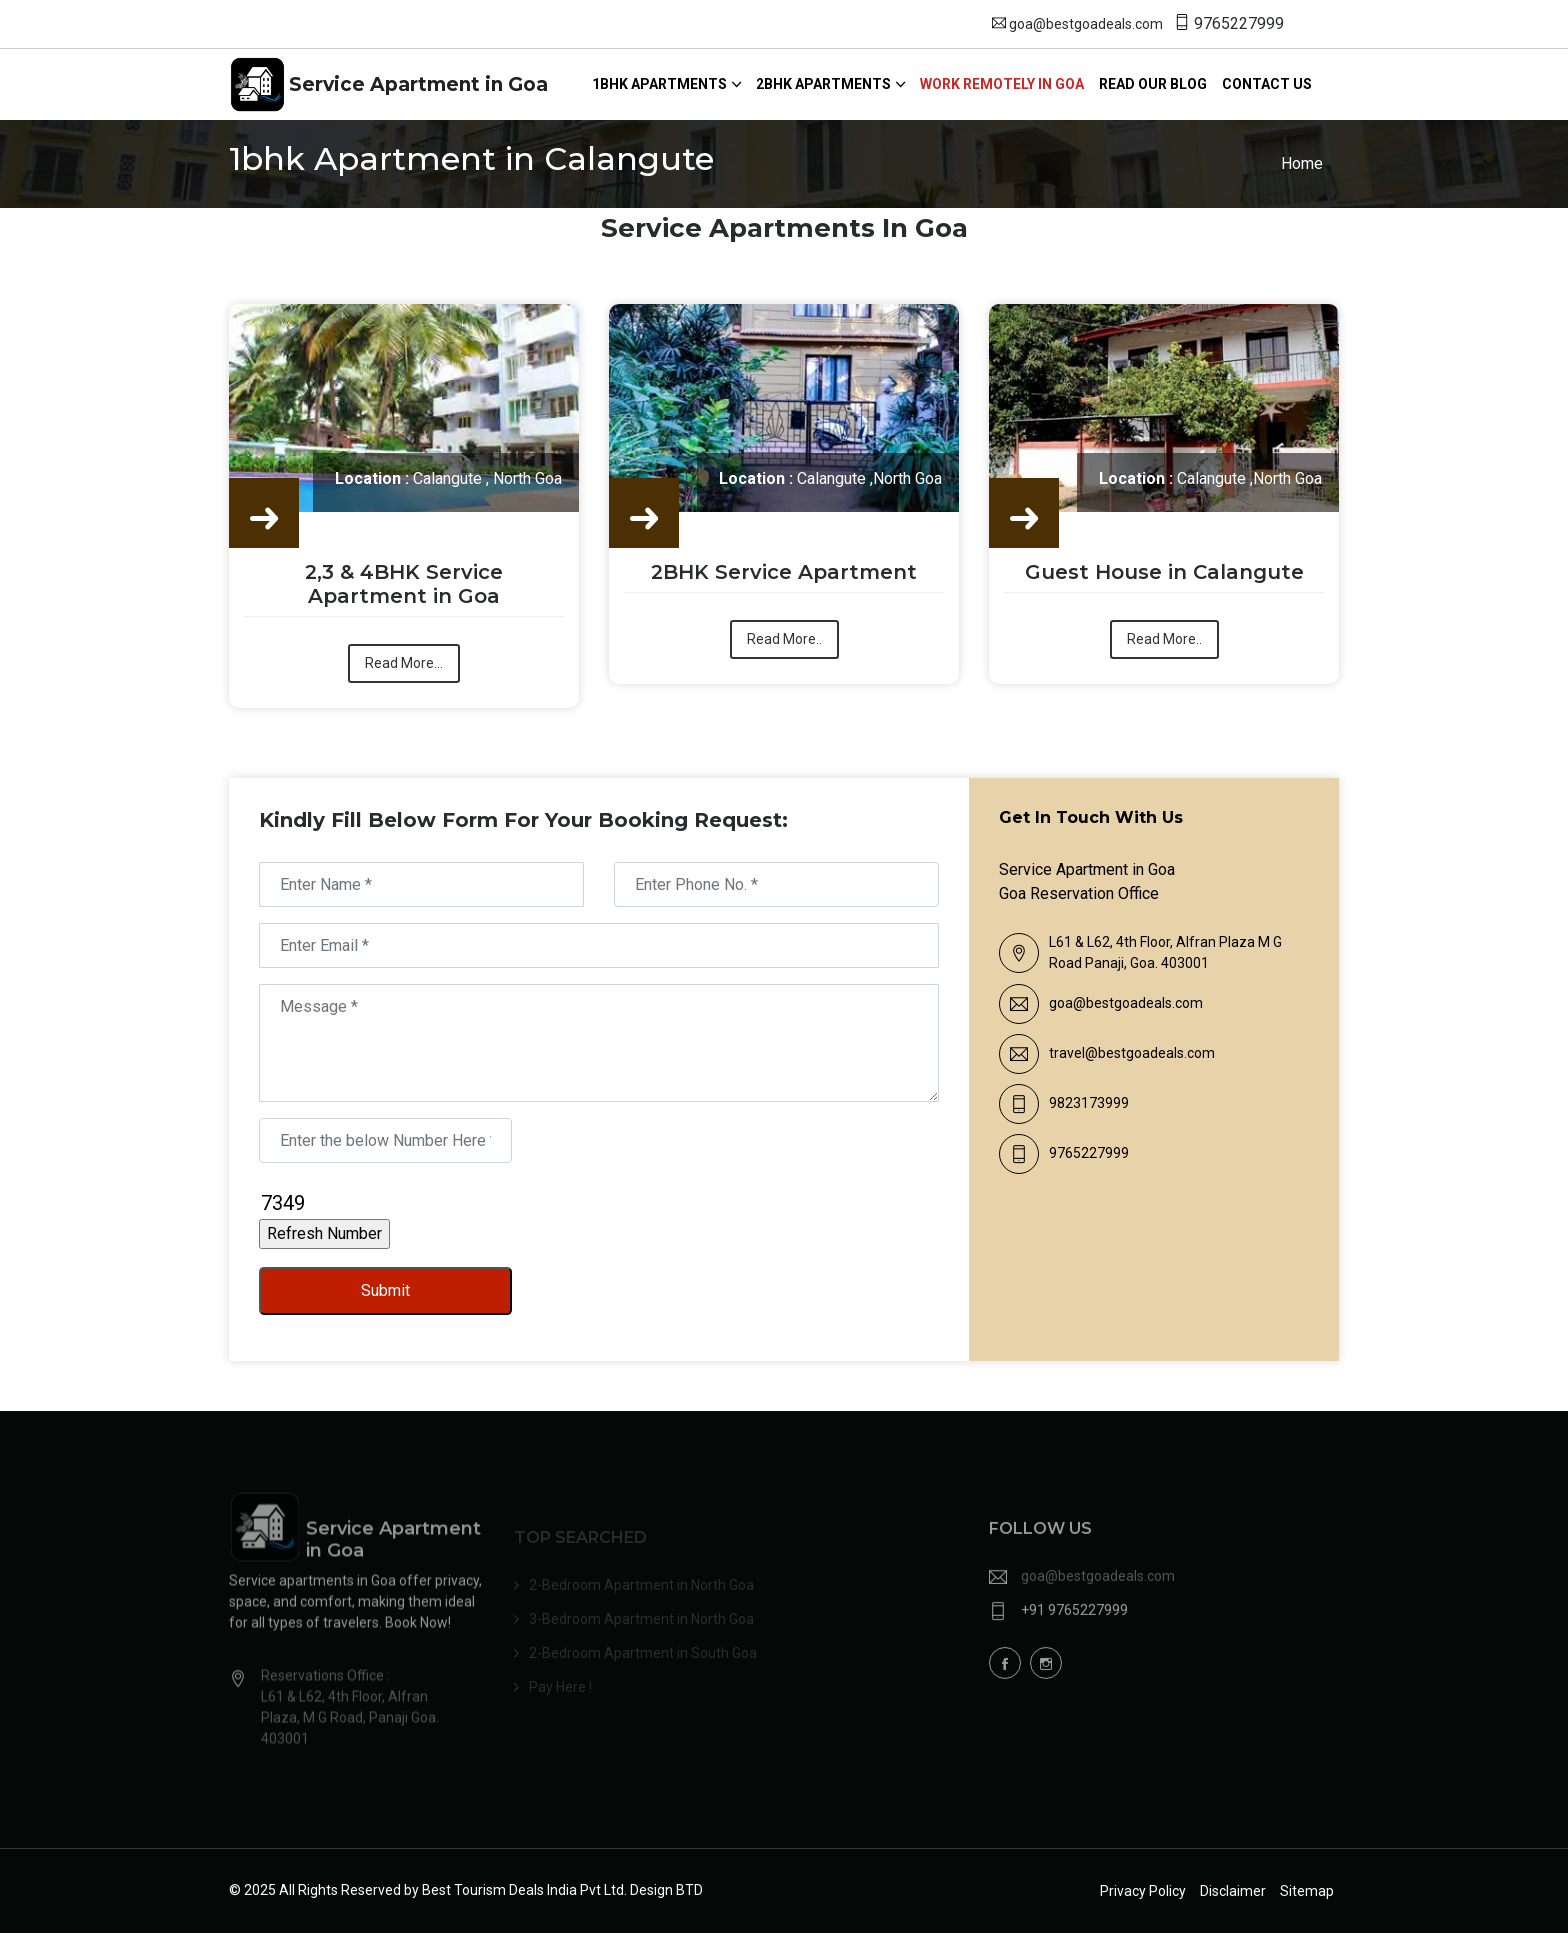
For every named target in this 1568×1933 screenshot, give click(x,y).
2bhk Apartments (823, 84)
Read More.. (784, 640)
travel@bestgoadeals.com (1132, 1053)
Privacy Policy (1143, 1891)
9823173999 (1089, 1103)
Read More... (404, 664)
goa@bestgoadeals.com (1086, 24)
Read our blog (1153, 84)
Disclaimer (1233, 1891)
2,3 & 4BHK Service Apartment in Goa (404, 585)
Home (1302, 163)
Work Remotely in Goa (1002, 84)
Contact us (1267, 84)
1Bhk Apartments (659, 84)
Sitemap (1307, 1891)
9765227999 (1239, 23)
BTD (689, 1890)
